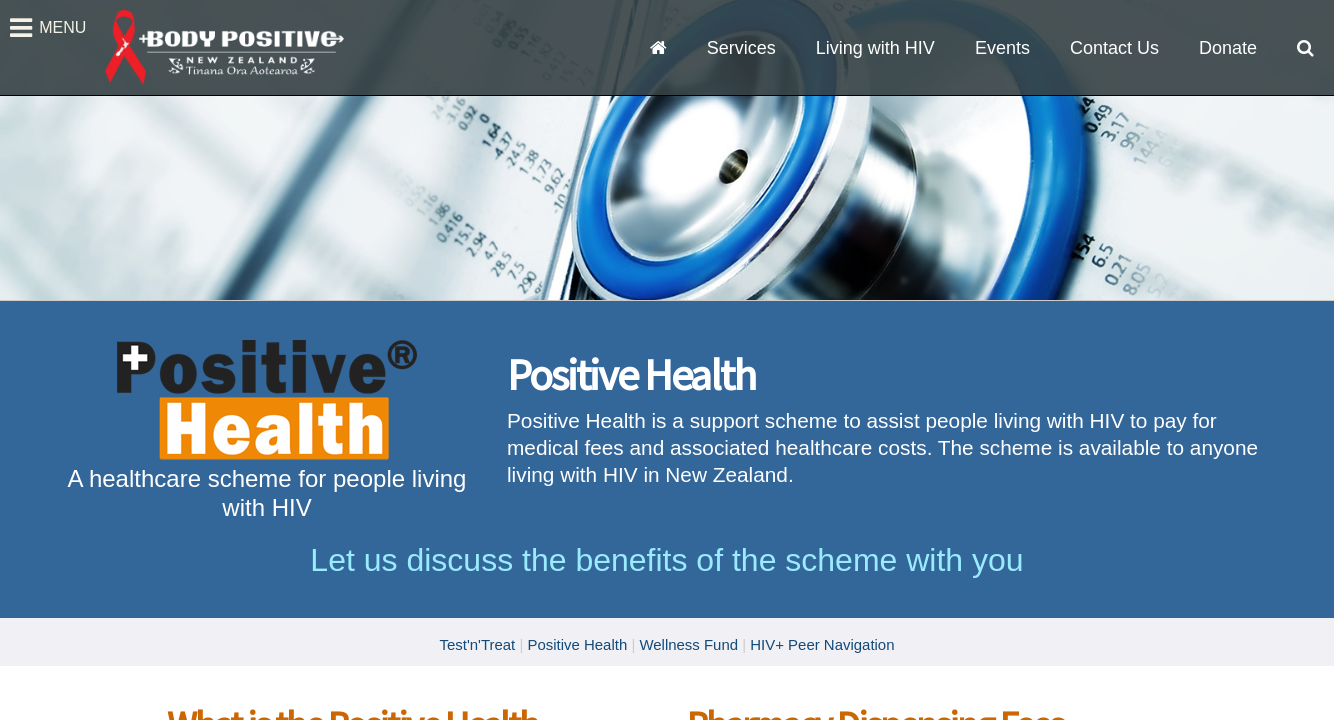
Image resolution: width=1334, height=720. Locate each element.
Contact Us (1114, 48)
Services (741, 48)
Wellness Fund (688, 644)
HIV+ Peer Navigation (822, 644)
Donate (1228, 48)
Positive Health (577, 644)
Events (1002, 48)
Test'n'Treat (477, 644)
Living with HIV (875, 48)
